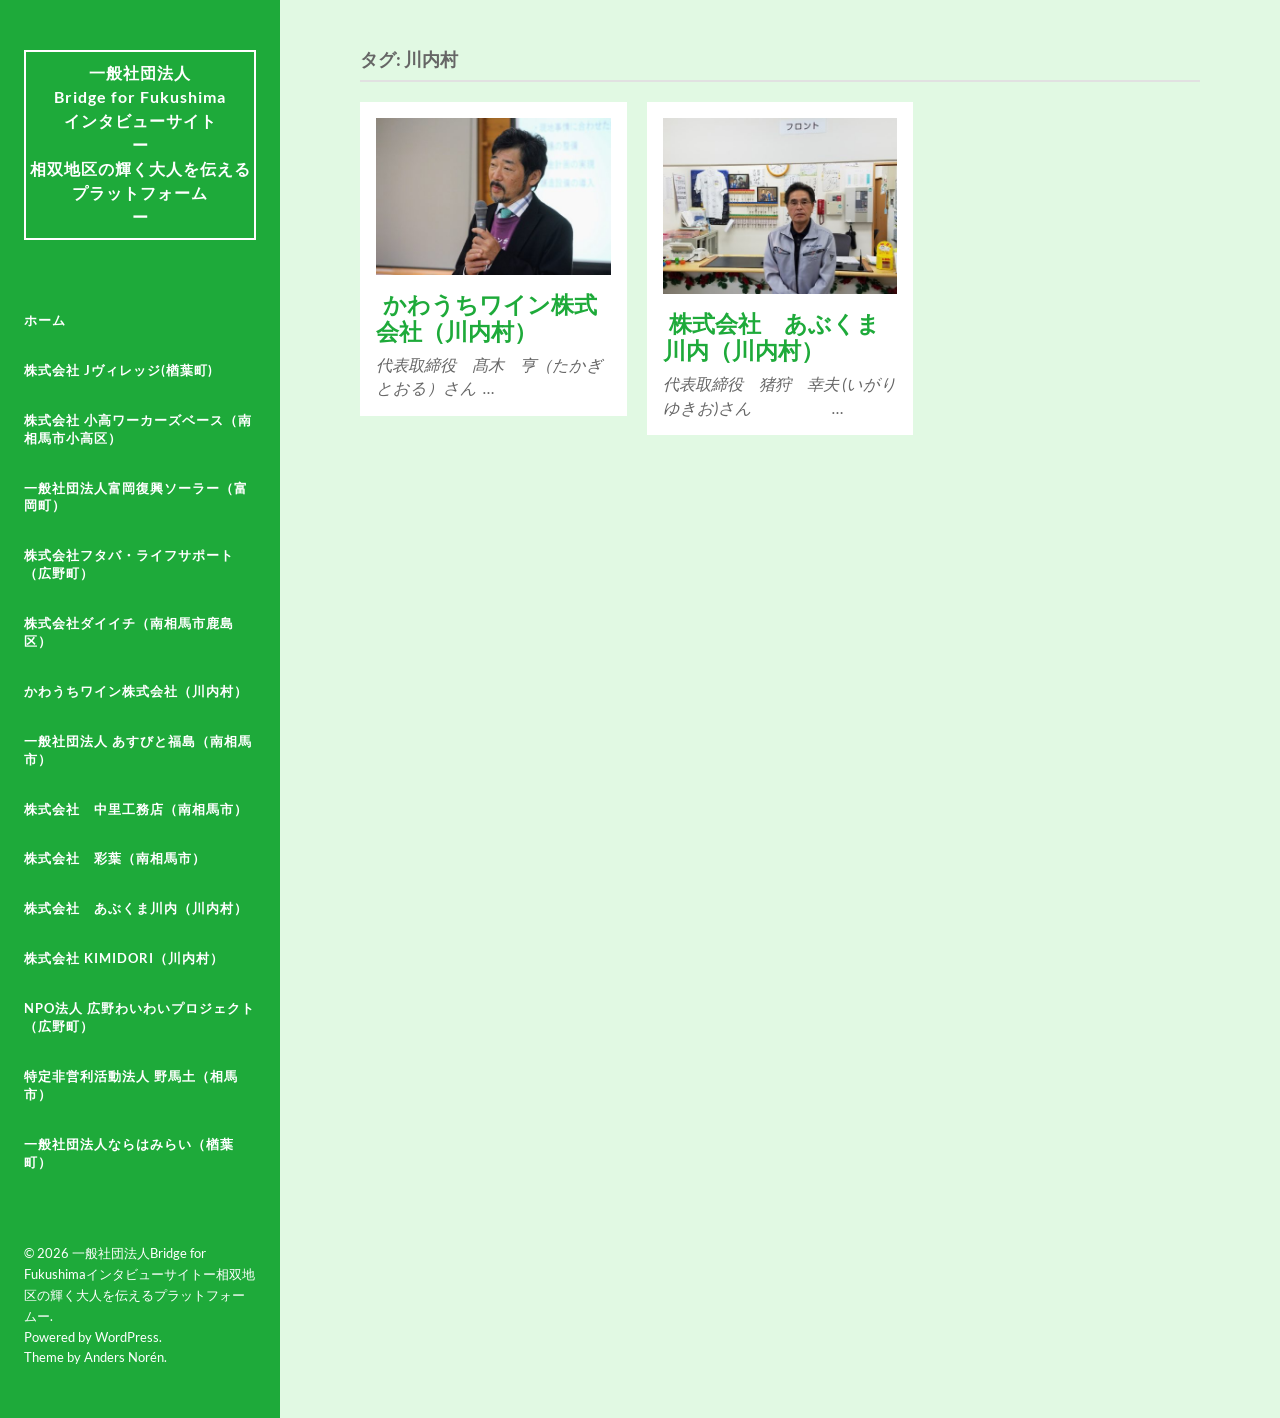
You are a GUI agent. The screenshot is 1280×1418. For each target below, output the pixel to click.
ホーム (45, 320)
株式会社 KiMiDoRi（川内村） (124, 958)
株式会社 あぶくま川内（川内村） (136, 908)
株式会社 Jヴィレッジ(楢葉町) (118, 370)
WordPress (127, 1337)
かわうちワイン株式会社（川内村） (136, 691)
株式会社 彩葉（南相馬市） (115, 858)
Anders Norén (124, 1357)
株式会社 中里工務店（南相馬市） (136, 809)
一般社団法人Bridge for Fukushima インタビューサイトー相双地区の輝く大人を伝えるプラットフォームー (140, 144)
